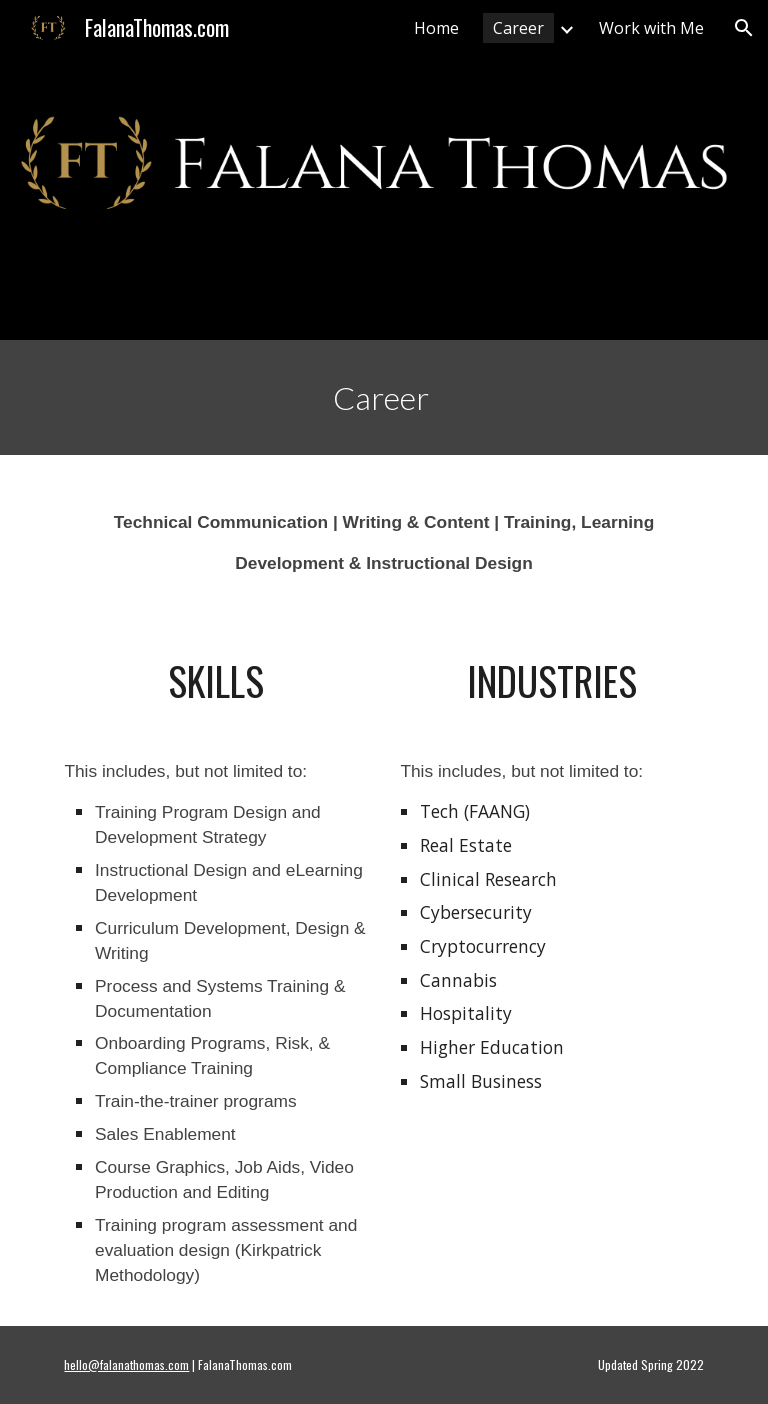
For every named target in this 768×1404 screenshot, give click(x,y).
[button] (744, 28)
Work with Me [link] (651, 28)
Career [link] (518, 28)
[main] (383, 397)
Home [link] (436, 28)
